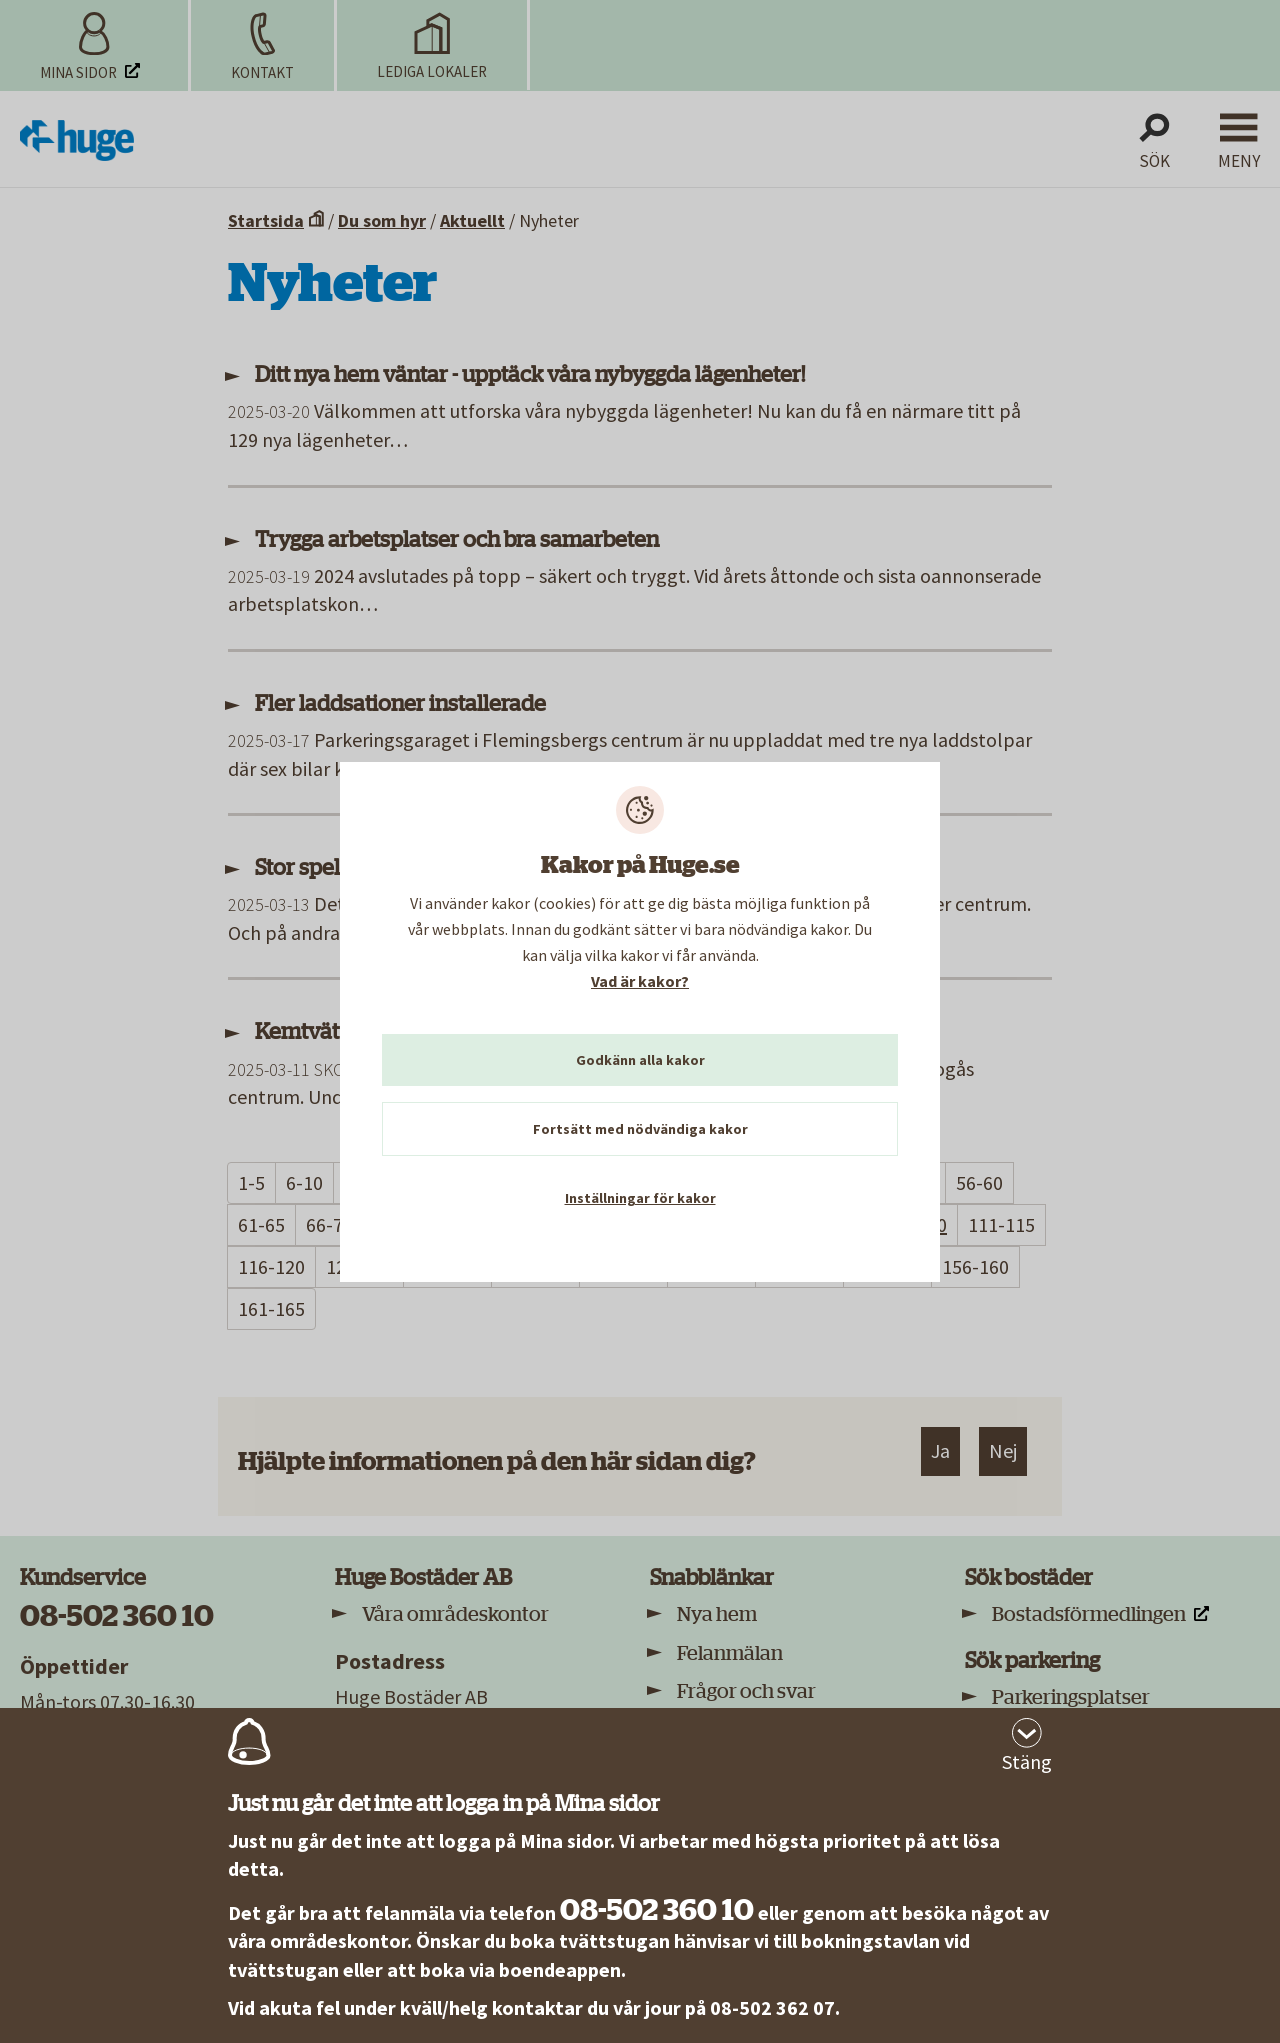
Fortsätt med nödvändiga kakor (640, 1129)
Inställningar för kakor (640, 1198)
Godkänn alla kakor (640, 1060)
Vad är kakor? (640, 981)
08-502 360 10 (657, 1910)
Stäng (1027, 1761)
